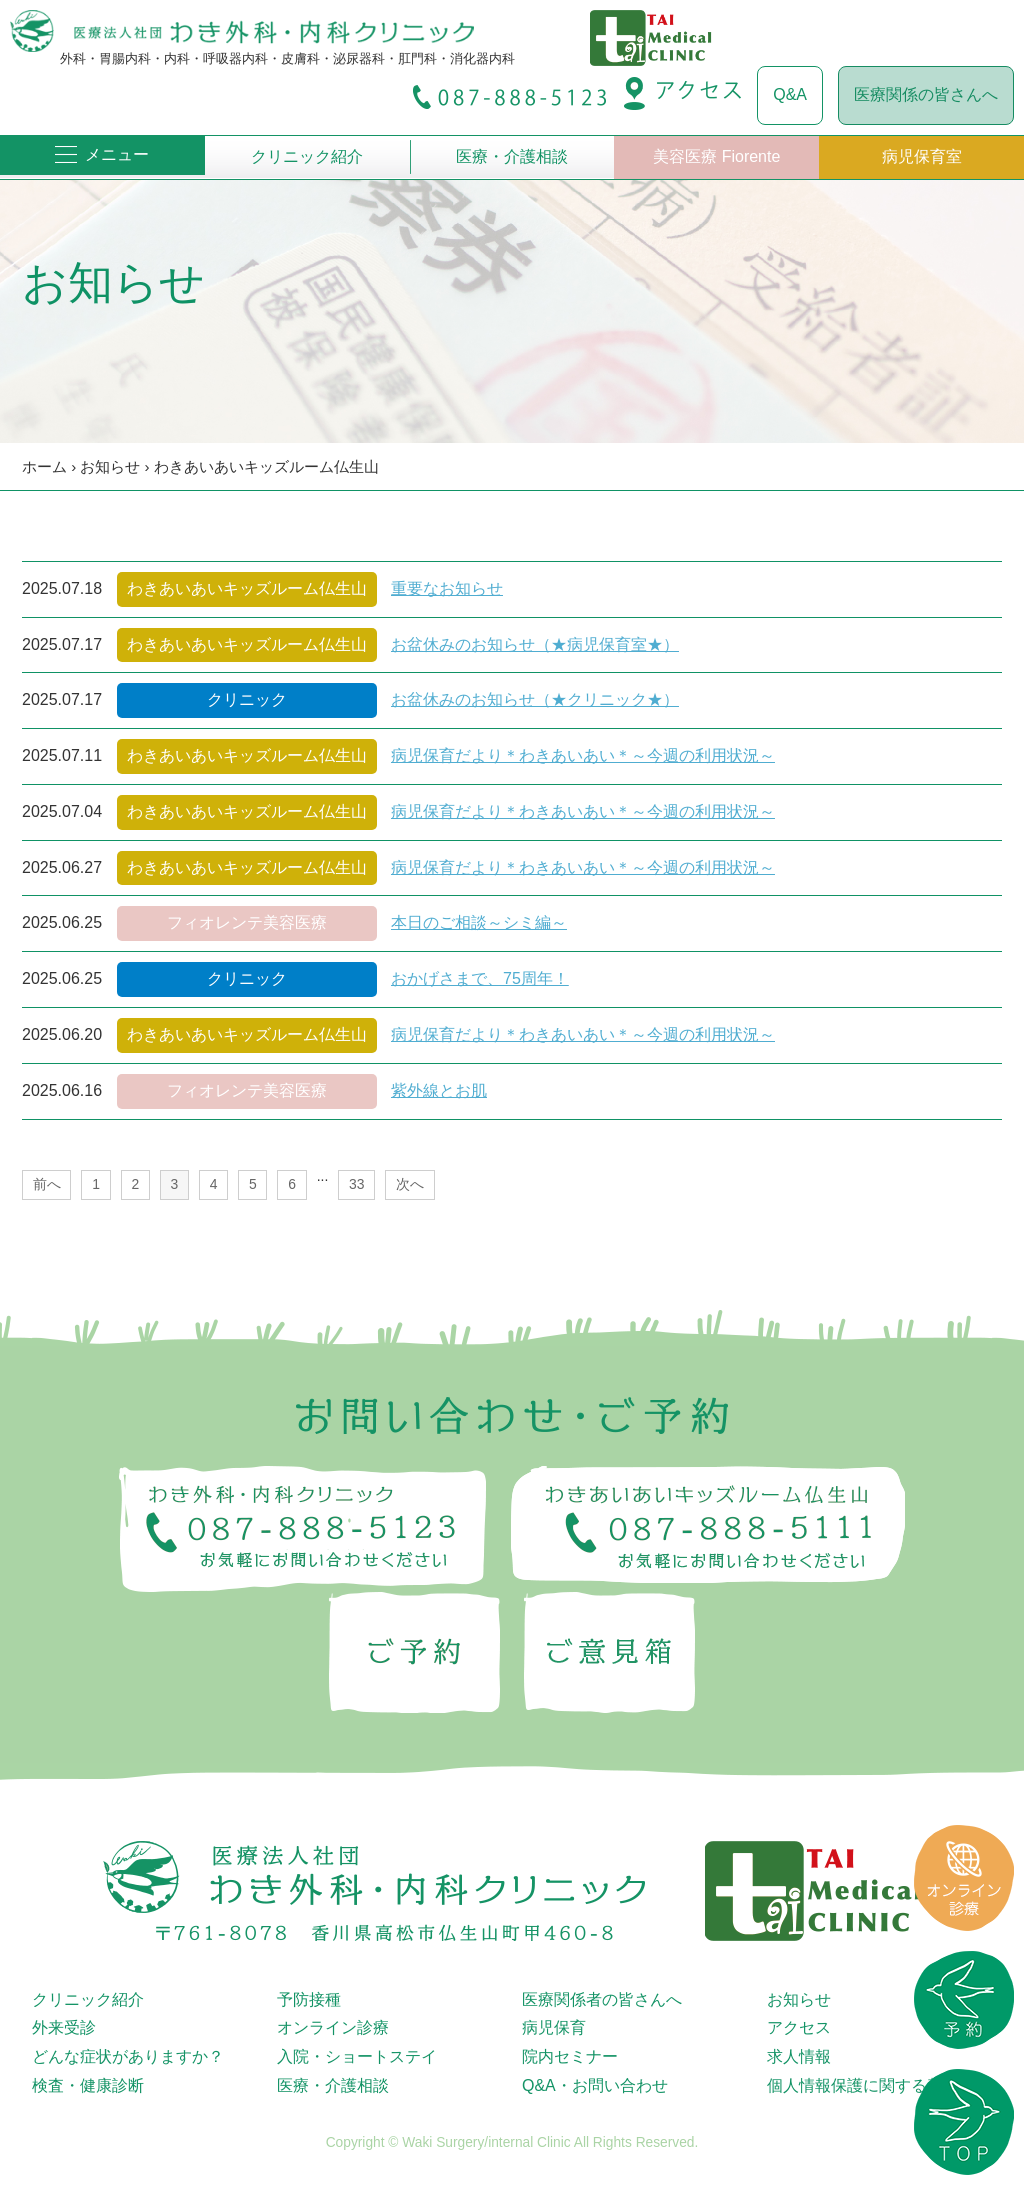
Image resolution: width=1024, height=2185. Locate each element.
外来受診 (64, 2027)
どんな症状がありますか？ (128, 2056)
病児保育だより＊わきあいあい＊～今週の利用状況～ (583, 755)
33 (356, 1184)
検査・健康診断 (88, 2085)
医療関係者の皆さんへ (602, 1999)
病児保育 (554, 2027)
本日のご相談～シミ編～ (479, 922)
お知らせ (110, 466)
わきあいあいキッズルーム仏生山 (266, 466)
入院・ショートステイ (357, 2056)
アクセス (799, 2027)
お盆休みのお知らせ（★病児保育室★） (535, 644)
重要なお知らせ (447, 588)
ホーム (44, 466)
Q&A (790, 94)
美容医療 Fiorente (716, 156)
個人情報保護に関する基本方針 (879, 2085)
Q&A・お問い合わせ (595, 2085)
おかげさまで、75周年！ (480, 978)
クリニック (247, 699)
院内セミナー (570, 2056)
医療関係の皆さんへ (926, 94)
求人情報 (799, 2056)
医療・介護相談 (512, 156)
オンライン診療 (333, 2027)
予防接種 (309, 1999)
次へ (410, 1184)
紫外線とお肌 (439, 1090)
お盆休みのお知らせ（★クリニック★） (535, 699)
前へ (47, 1184)
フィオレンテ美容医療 (247, 922)
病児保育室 (922, 156)
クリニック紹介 (307, 156)
